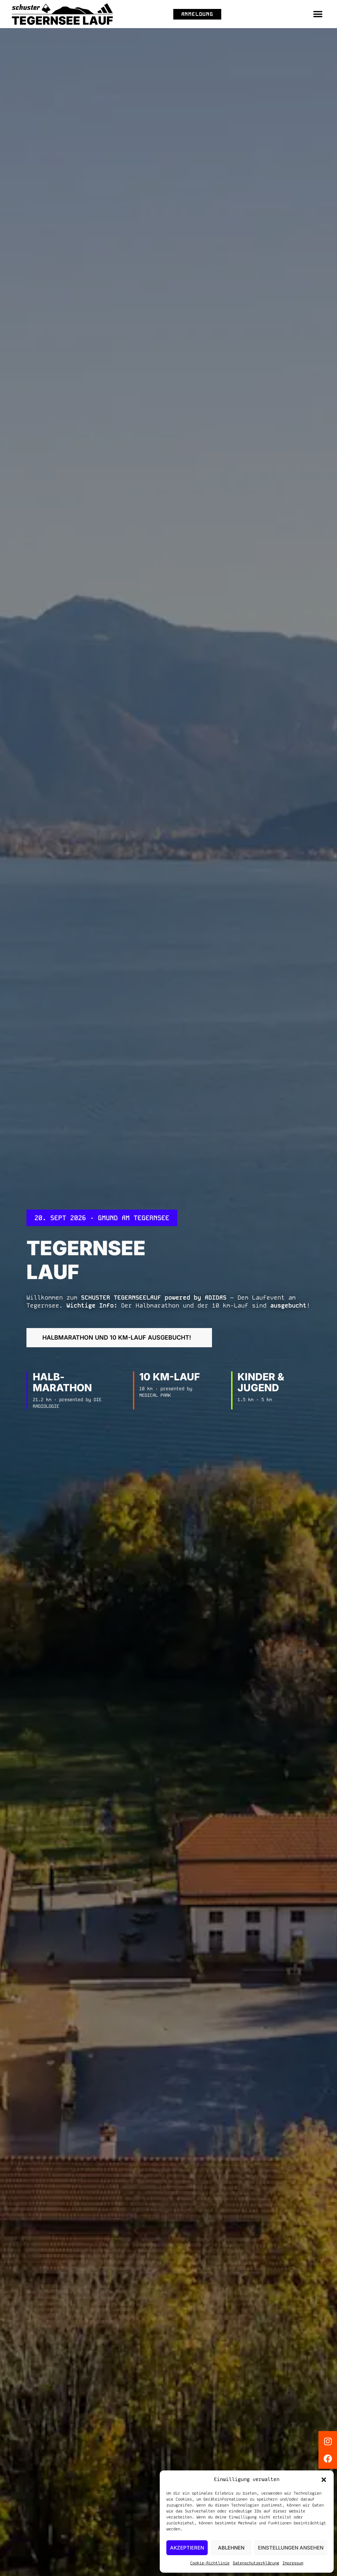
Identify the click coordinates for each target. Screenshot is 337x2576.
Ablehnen (231, 2548)
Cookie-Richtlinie (210, 2563)
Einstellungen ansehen (290, 2548)
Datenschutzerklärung (256, 2563)
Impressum (292, 2563)
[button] (323, 2479)
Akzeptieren (187, 2548)
